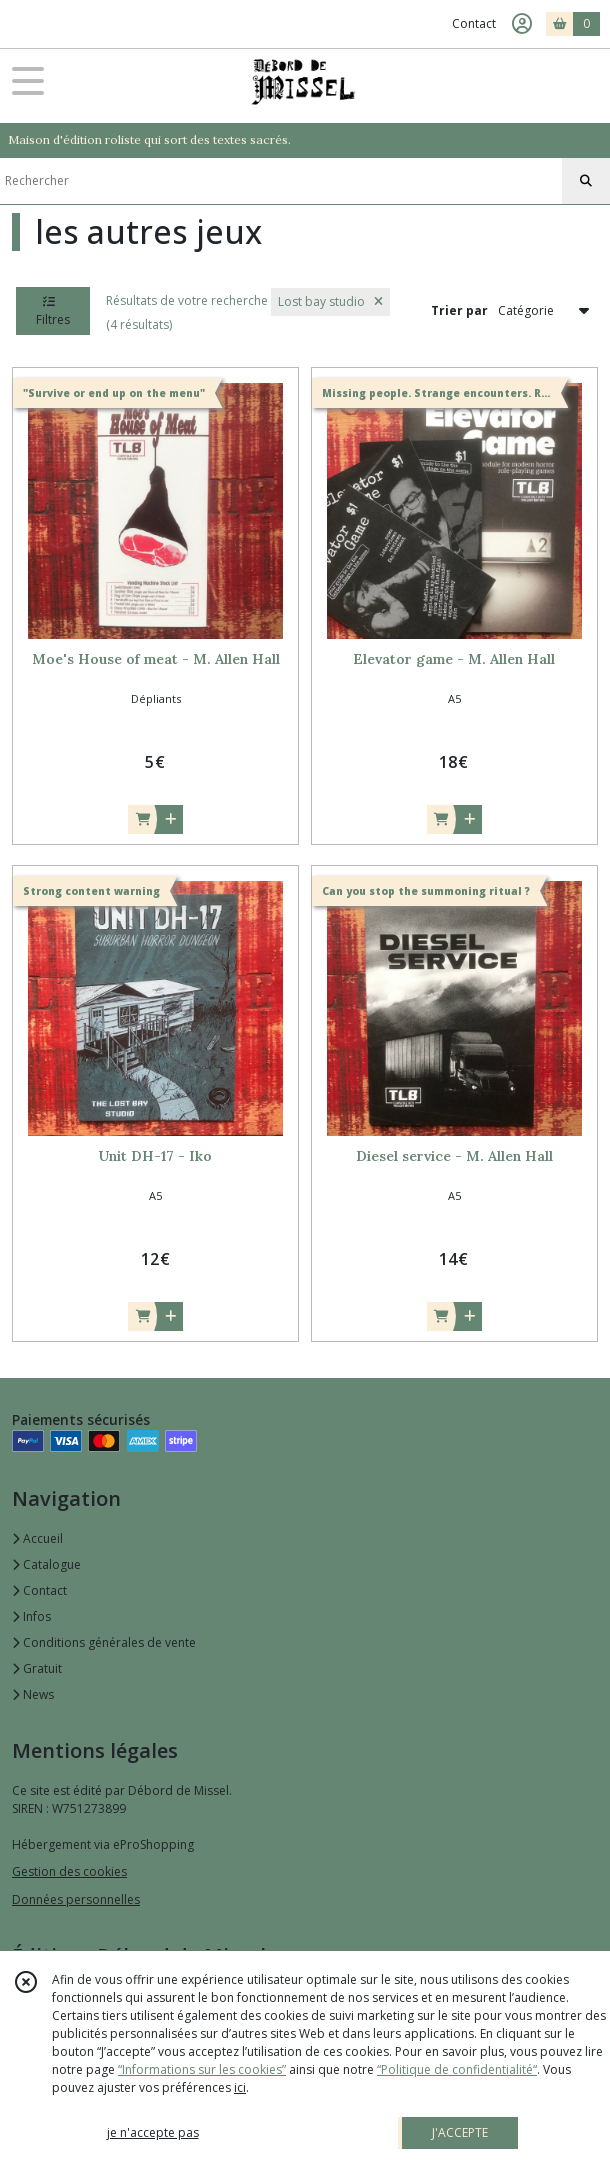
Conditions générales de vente (104, 1642)
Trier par (459, 310)
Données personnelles (76, 1899)
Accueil (37, 1538)
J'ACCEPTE (460, 2132)
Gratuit (37, 1668)
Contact (474, 23)
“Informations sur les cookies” (202, 2069)
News (33, 1694)
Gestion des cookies (69, 1871)
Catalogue (46, 1564)
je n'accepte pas (153, 2132)
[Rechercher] (586, 181)
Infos (31, 1616)
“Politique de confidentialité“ (457, 2069)
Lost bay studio (330, 301)
